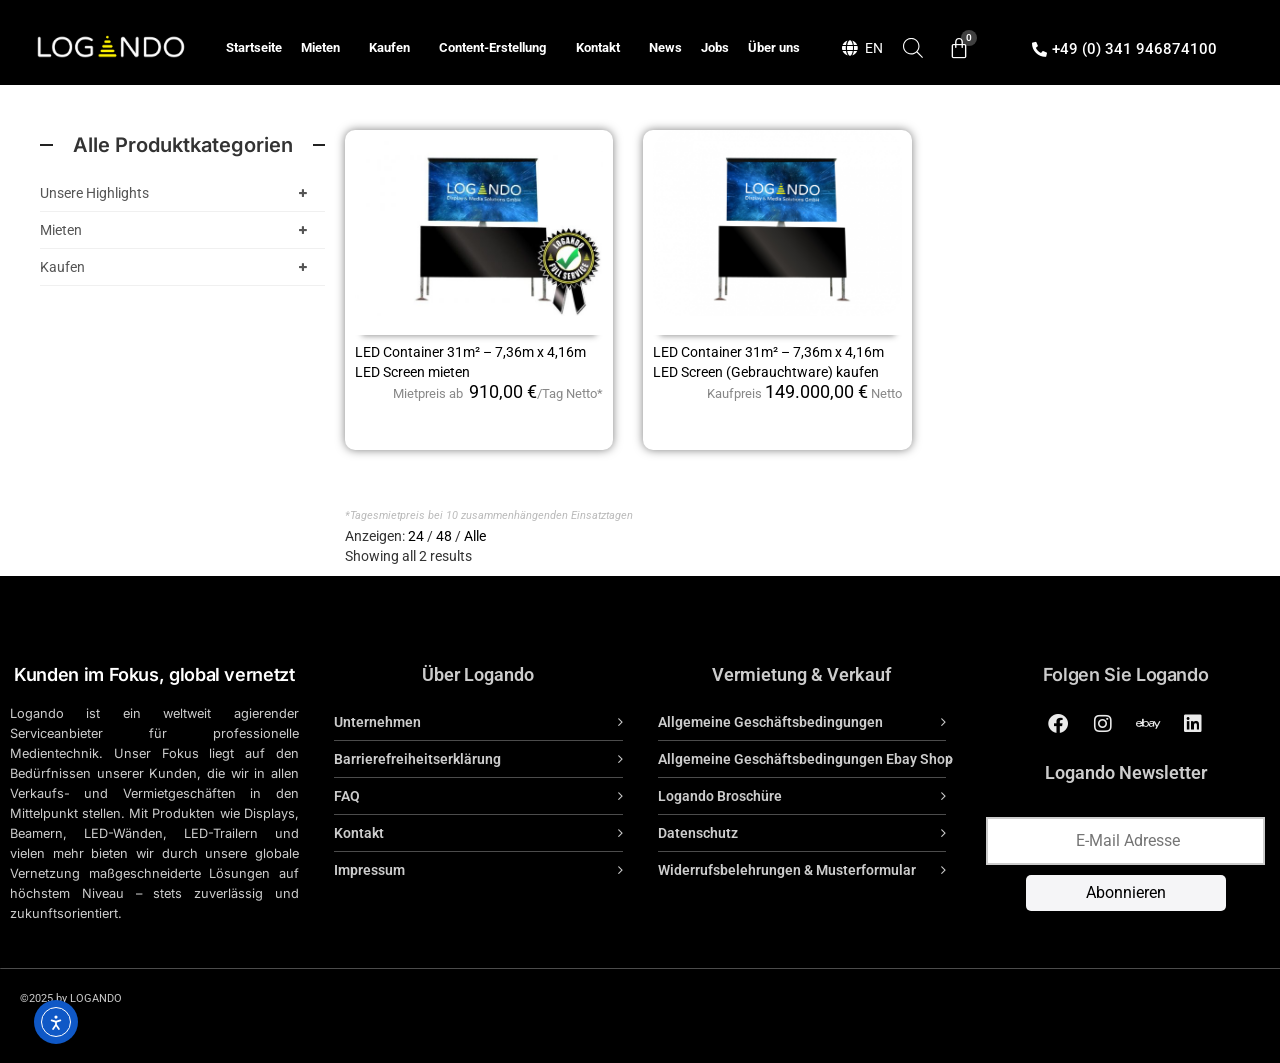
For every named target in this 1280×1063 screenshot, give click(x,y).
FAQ (347, 796)
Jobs (715, 47)
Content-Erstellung (497, 48)
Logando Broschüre (720, 796)
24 (416, 536)
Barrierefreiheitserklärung (417, 759)
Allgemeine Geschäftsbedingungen (770, 722)
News (665, 47)
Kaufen (394, 48)
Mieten (325, 48)
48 (444, 536)
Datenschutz (698, 833)
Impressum (369, 870)
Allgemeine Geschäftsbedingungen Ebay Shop (805, 759)
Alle (475, 536)
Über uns (774, 47)
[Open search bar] (913, 47)
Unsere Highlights (177, 193)
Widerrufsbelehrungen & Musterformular (787, 870)
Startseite (254, 47)
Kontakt (603, 48)
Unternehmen (377, 722)
